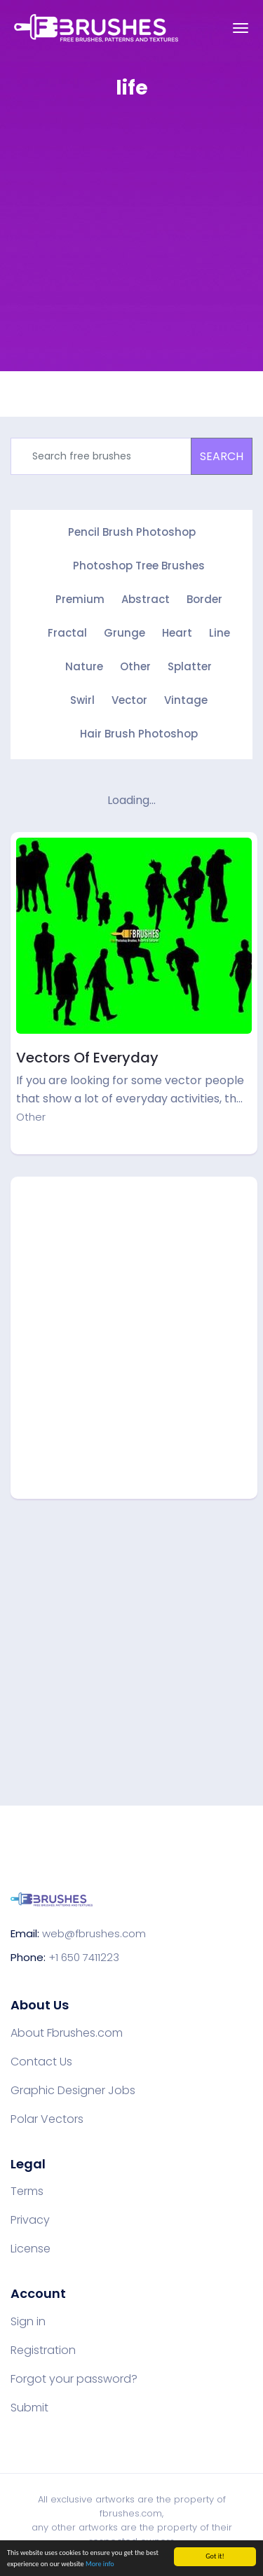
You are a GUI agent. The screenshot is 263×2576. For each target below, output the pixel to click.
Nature (84, 666)
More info (100, 2563)
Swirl (82, 700)
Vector (129, 700)
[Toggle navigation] (240, 28)
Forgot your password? (74, 2379)
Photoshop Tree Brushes (139, 565)
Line (219, 632)
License (30, 2249)
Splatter (190, 666)
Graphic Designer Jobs (73, 2091)
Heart (177, 632)
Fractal (67, 632)
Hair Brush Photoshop (139, 733)
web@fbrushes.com (94, 1933)
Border (204, 599)
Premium (79, 599)
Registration (43, 2350)
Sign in (28, 2322)
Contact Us (41, 2062)
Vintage (186, 700)
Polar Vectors (47, 2119)
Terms (27, 2191)
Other (135, 666)
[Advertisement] (131, 244)
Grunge (124, 632)
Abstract (145, 599)
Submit (29, 2408)
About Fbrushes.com (67, 2033)
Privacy (30, 2220)
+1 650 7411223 (83, 1957)
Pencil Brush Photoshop (132, 532)
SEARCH (221, 456)
